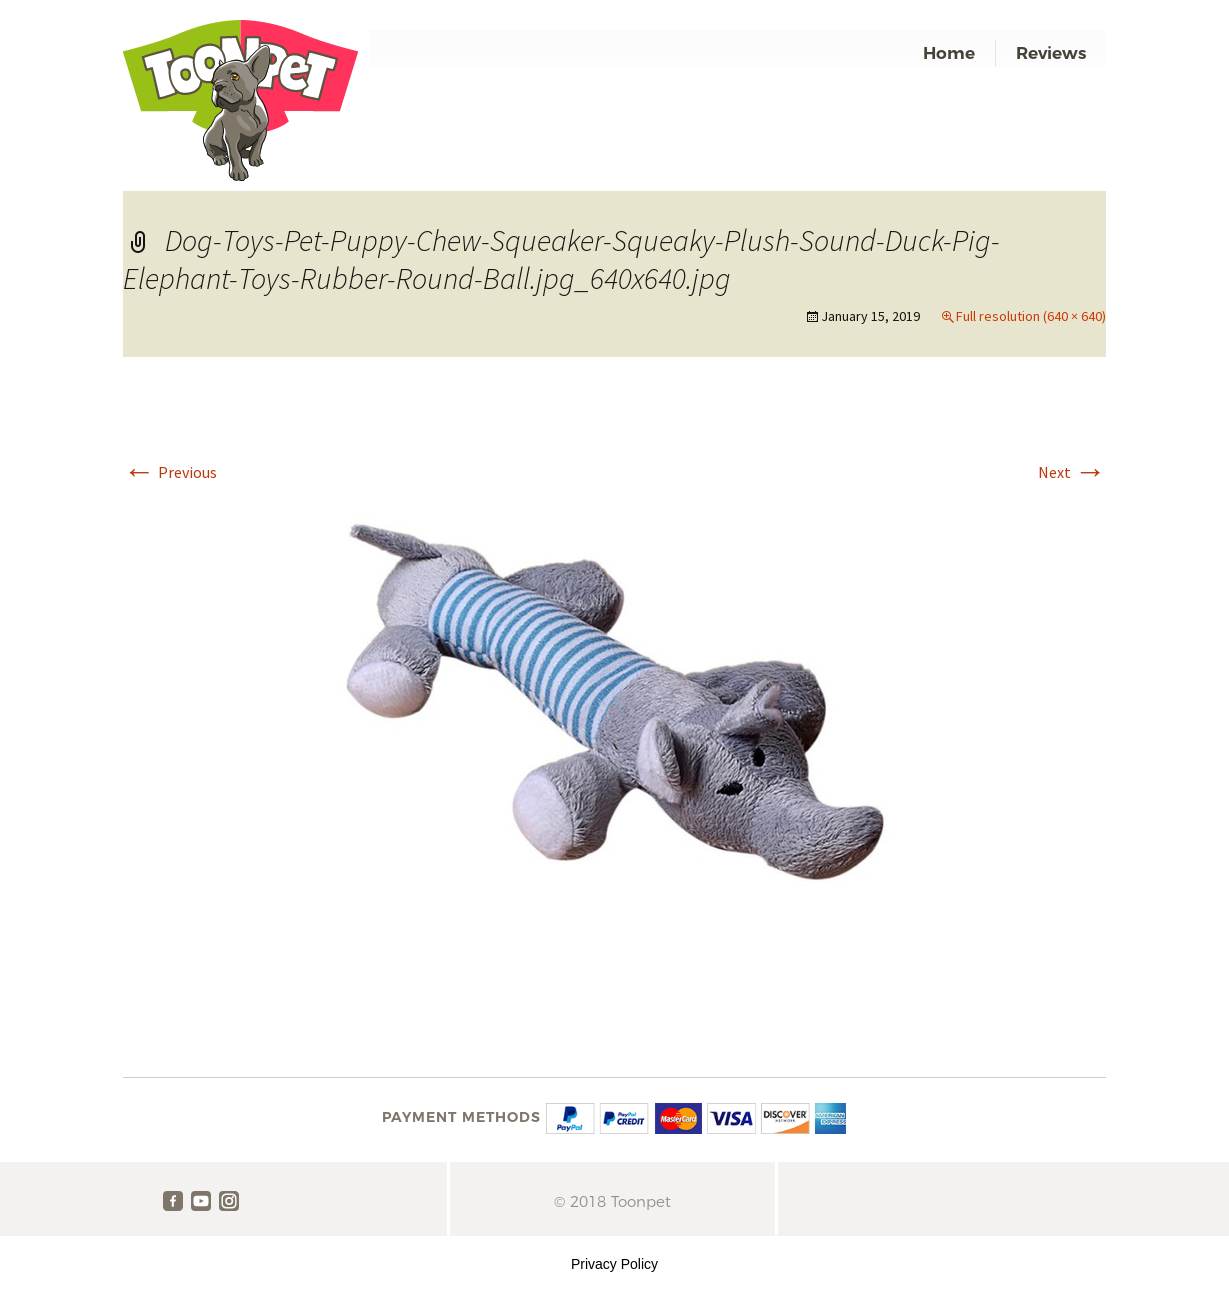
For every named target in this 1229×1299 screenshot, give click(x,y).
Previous (170, 472)
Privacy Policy (614, 1264)
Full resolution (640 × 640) (1031, 316)
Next (1072, 472)
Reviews (1051, 53)
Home (949, 53)
